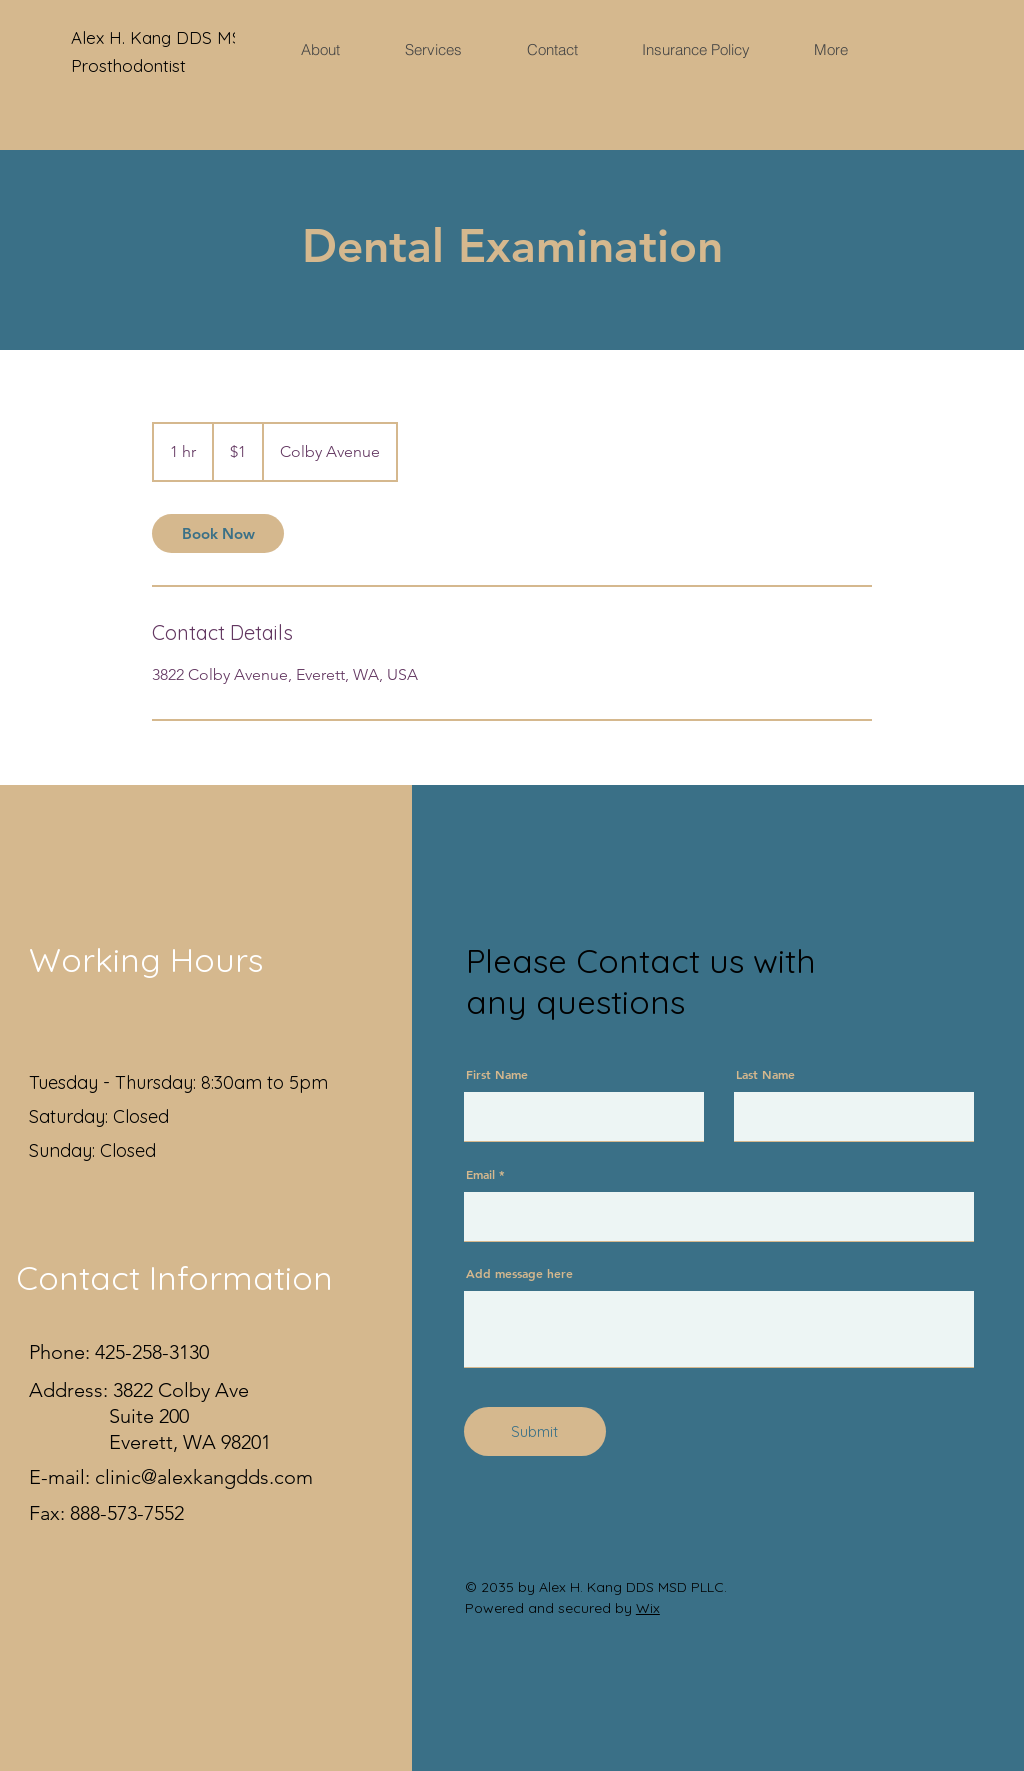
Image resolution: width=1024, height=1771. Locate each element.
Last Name (765, 1074)
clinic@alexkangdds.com (204, 1477)
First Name (497, 1074)
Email (480, 1174)
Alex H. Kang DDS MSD (165, 37)
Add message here (519, 1273)
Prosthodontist (128, 65)
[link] (218, 533)
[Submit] (535, 1431)
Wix (648, 1608)
